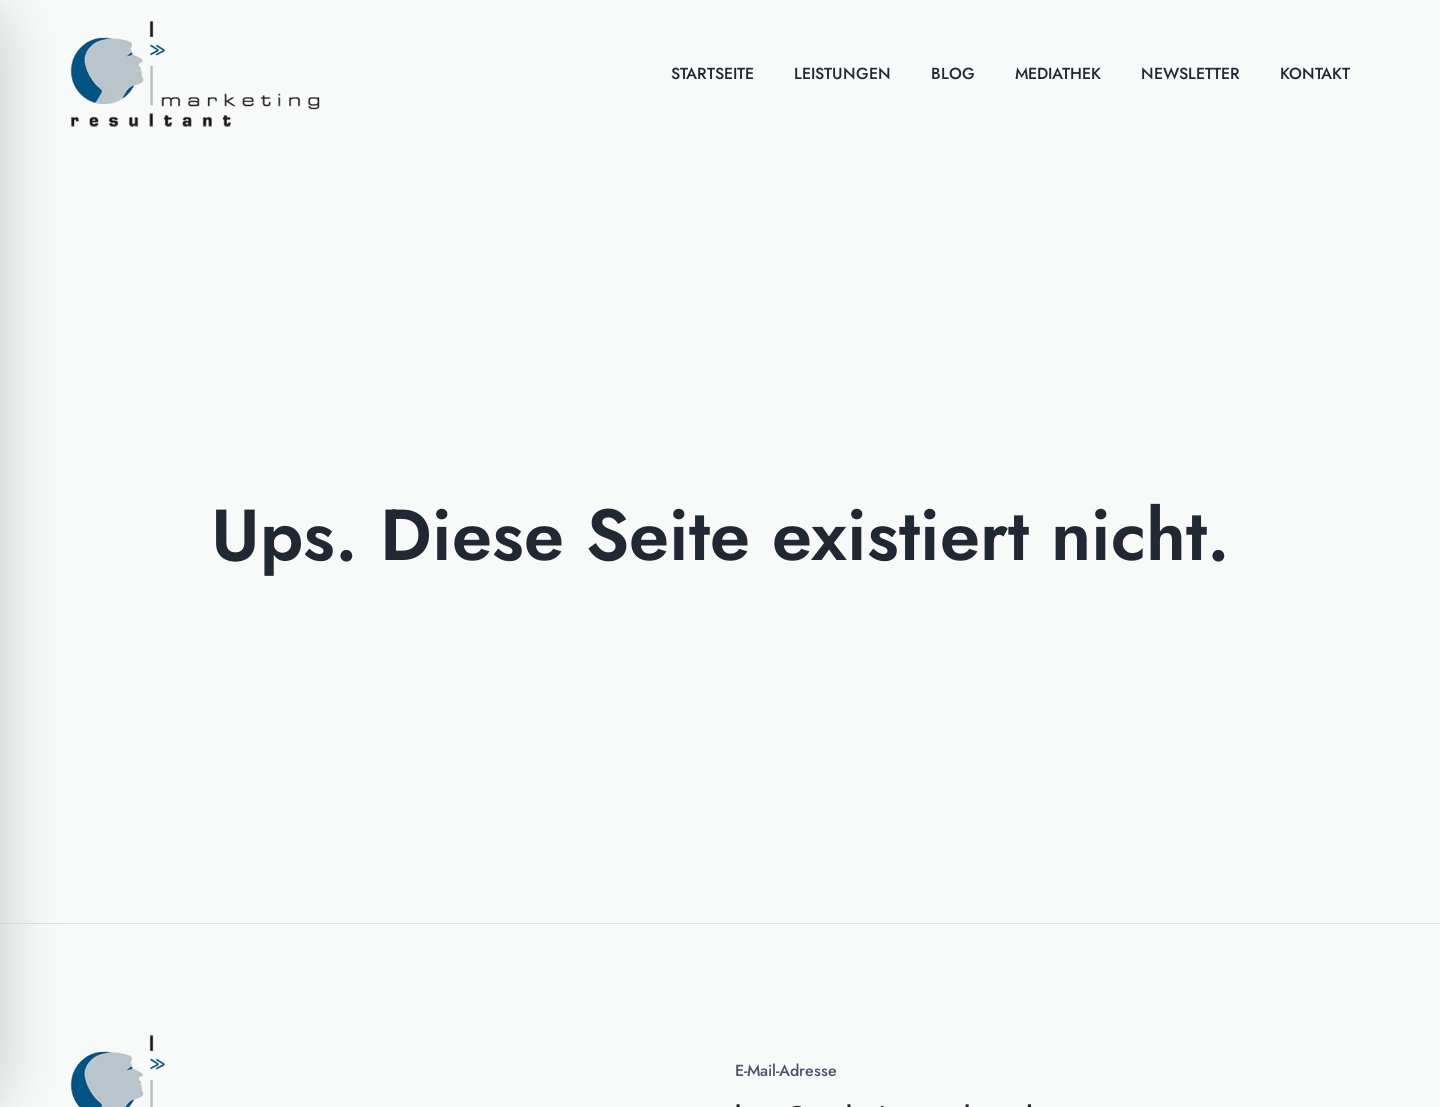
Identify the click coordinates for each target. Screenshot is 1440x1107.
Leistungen (842, 73)
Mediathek (1058, 73)
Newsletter (1190, 73)
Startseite (712, 73)
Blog (953, 73)
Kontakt (1315, 73)
